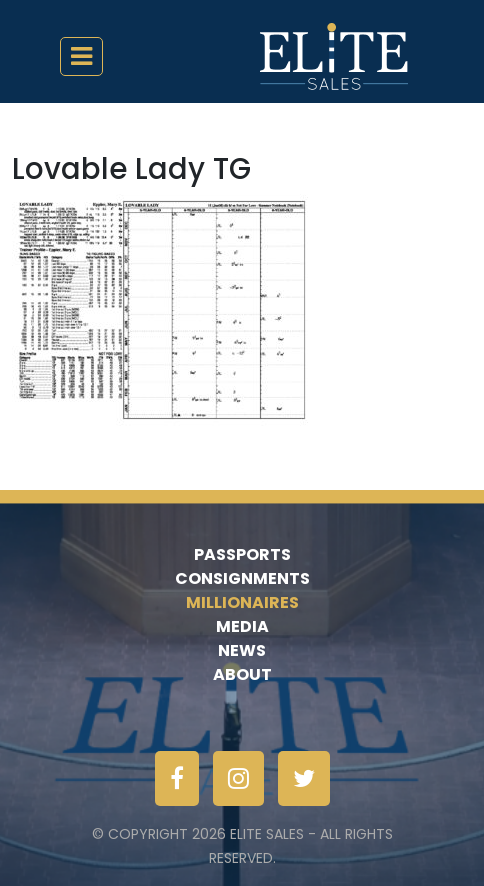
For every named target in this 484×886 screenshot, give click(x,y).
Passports (242, 554)
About (242, 674)
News (242, 650)
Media (242, 626)
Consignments (242, 578)
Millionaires (242, 602)
